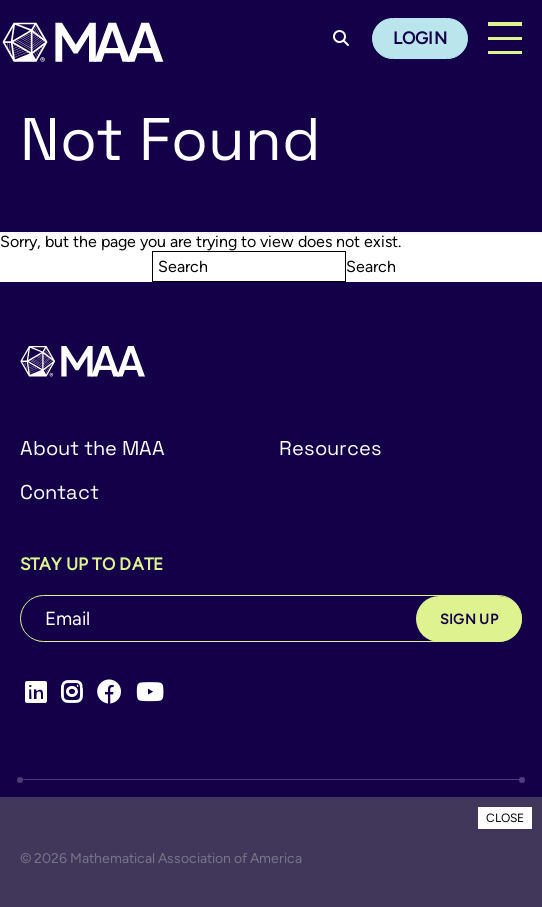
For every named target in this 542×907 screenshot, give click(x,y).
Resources (330, 448)
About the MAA (92, 448)
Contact (59, 492)
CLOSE (505, 818)
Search (371, 266)
